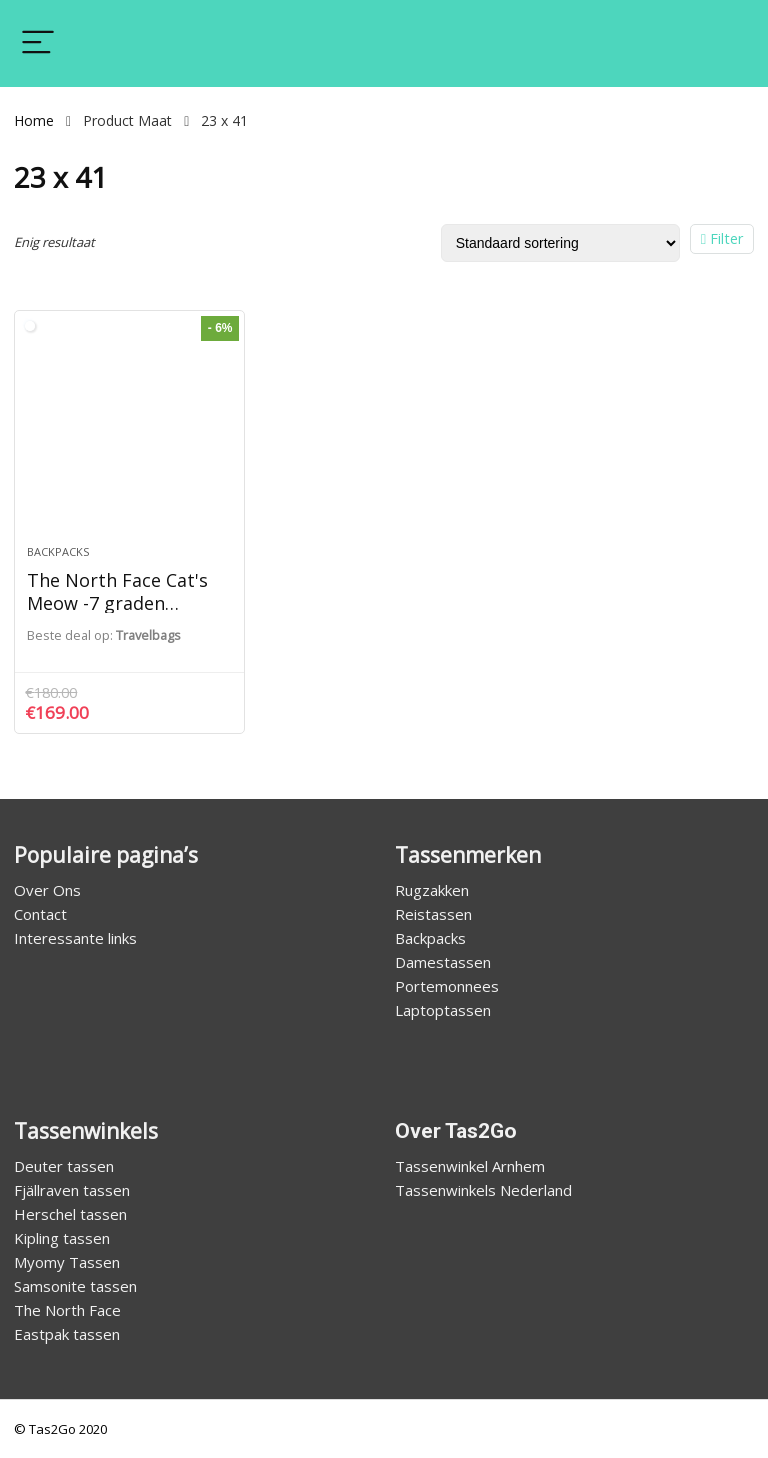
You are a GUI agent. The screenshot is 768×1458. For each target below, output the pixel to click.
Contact (40, 914)
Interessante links (75, 938)
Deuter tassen (64, 1166)
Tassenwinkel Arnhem (470, 1166)
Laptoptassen (443, 1010)
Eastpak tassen (67, 1334)
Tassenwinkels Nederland (483, 1190)
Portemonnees (447, 986)
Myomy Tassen (67, 1262)
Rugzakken (432, 890)
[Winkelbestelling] (560, 243)
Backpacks (58, 551)
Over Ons (47, 890)
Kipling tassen (62, 1238)
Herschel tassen (70, 1214)
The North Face (67, 1310)
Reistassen (433, 914)
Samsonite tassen (75, 1286)
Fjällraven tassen (72, 1190)
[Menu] (38, 43)
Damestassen (443, 962)
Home (34, 120)
